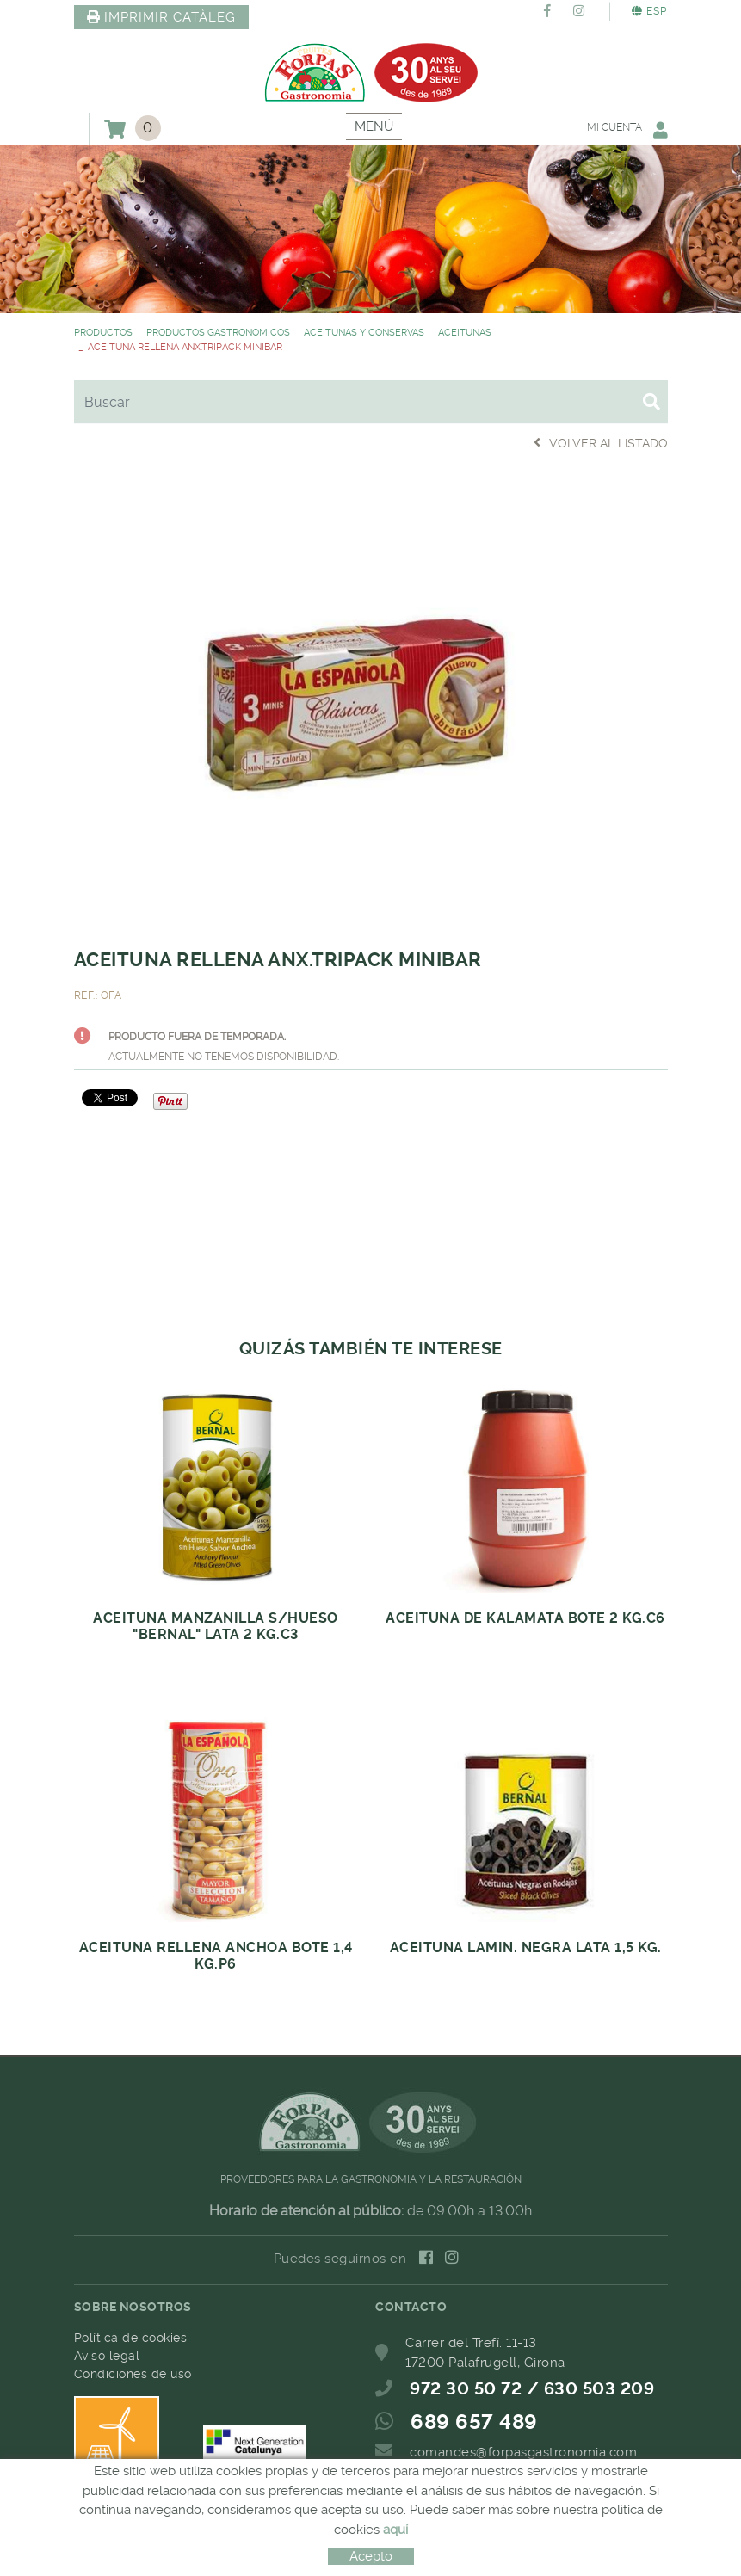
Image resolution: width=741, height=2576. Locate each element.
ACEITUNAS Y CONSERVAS (364, 332)
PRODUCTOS (103, 332)
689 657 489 (474, 2422)
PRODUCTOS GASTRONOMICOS (218, 332)
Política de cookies (131, 2338)
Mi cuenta (627, 129)
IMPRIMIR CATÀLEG (162, 17)
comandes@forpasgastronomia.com (523, 2452)
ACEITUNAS (464, 332)
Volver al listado (601, 442)
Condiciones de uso (133, 2374)
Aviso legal (107, 2356)
